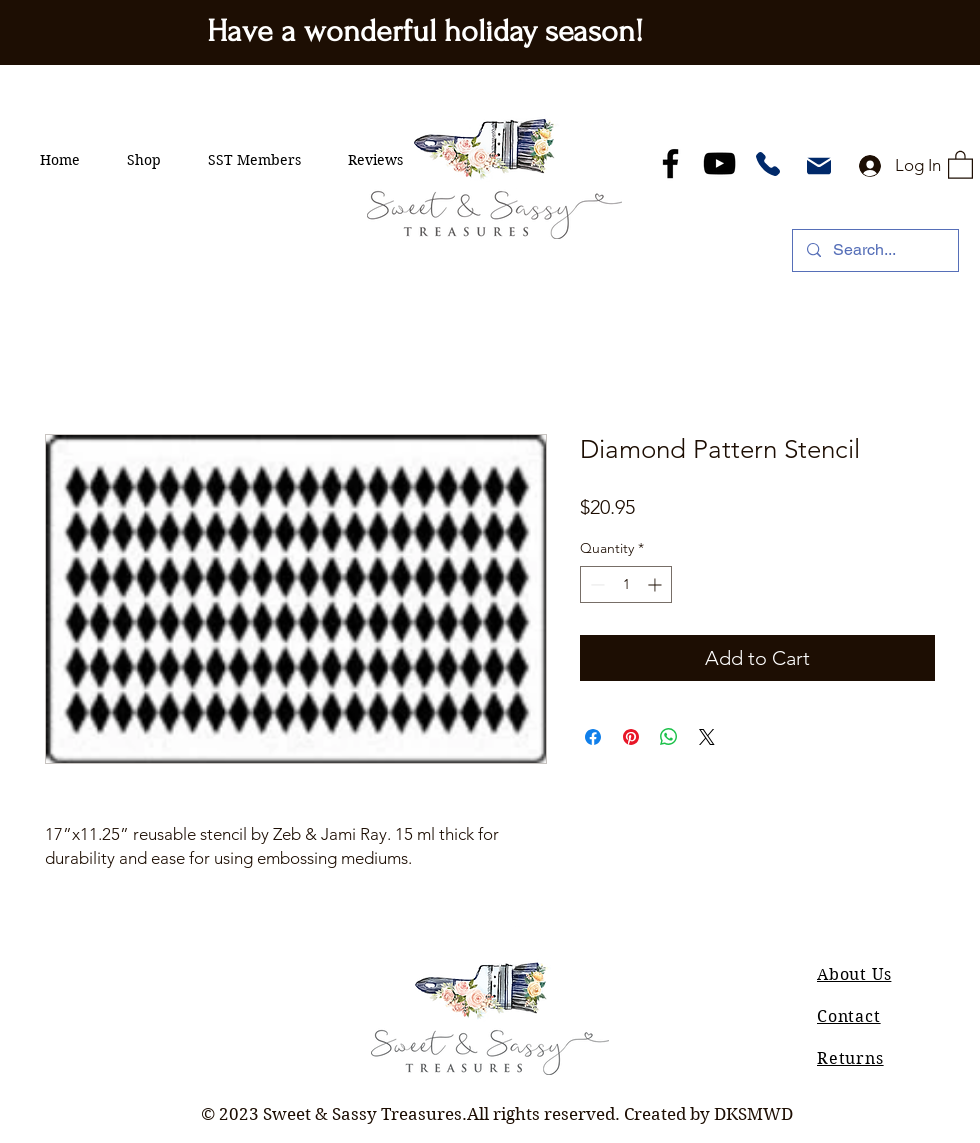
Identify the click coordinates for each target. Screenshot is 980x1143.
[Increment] (656, 584)
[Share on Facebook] (593, 737)
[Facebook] (670, 163)
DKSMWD (753, 1114)
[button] (144, 160)
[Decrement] (595, 584)
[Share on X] (707, 737)
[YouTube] (719, 163)
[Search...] (874, 250)
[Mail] (819, 166)
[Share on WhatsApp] (669, 737)
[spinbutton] (626, 584)
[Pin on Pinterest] (631, 737)
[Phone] (768, 164)
